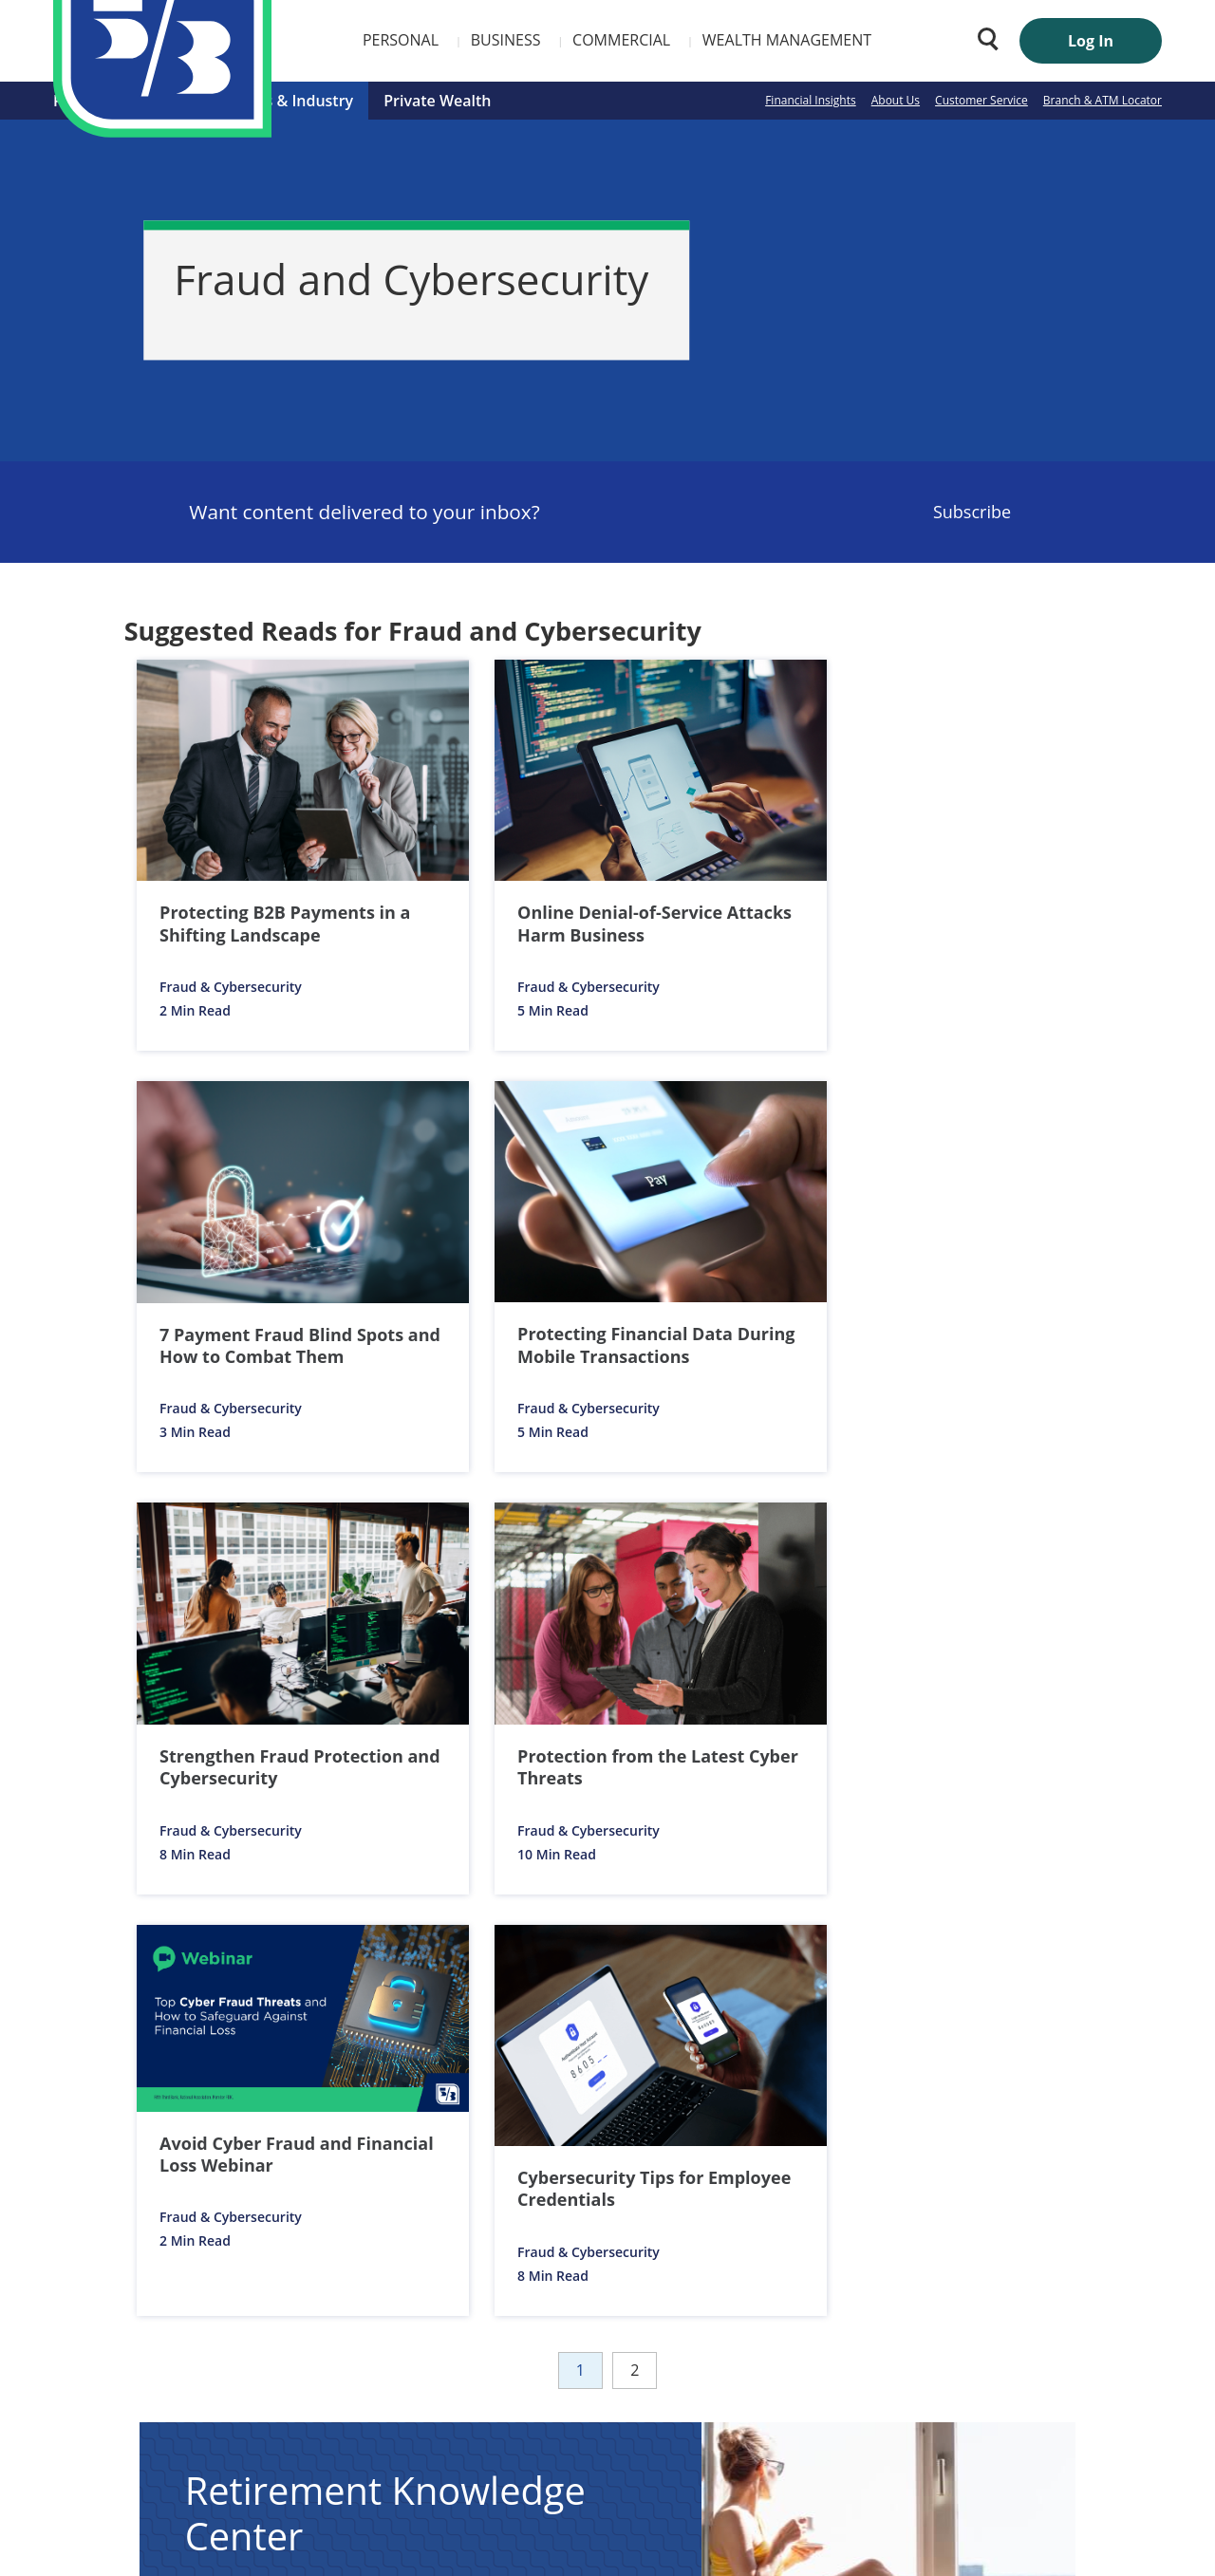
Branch (828, 2255)
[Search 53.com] (983, 39)
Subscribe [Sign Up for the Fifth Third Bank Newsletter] (972, 511)
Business (397, 39)
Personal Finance (115, 100)
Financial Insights (810, 100)
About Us (895, 100)
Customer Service (981, 100)
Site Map (739, 2409)
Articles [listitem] (261, 1750)
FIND (1061, 2322)
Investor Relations (393, 2409)
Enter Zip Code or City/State (769, 2289)
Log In (1090, 40)
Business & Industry (280, 100)
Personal (291, 39)
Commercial (512, 39)
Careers (292, 2409)
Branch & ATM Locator (1102, 100)
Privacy (668, 2409)
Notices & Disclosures (166, 1897)
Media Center (512, 2409)
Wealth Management (677, 39)
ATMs (924, 2255)
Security (600, 2409)
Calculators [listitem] (452, 1750)
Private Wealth (437, 100)
